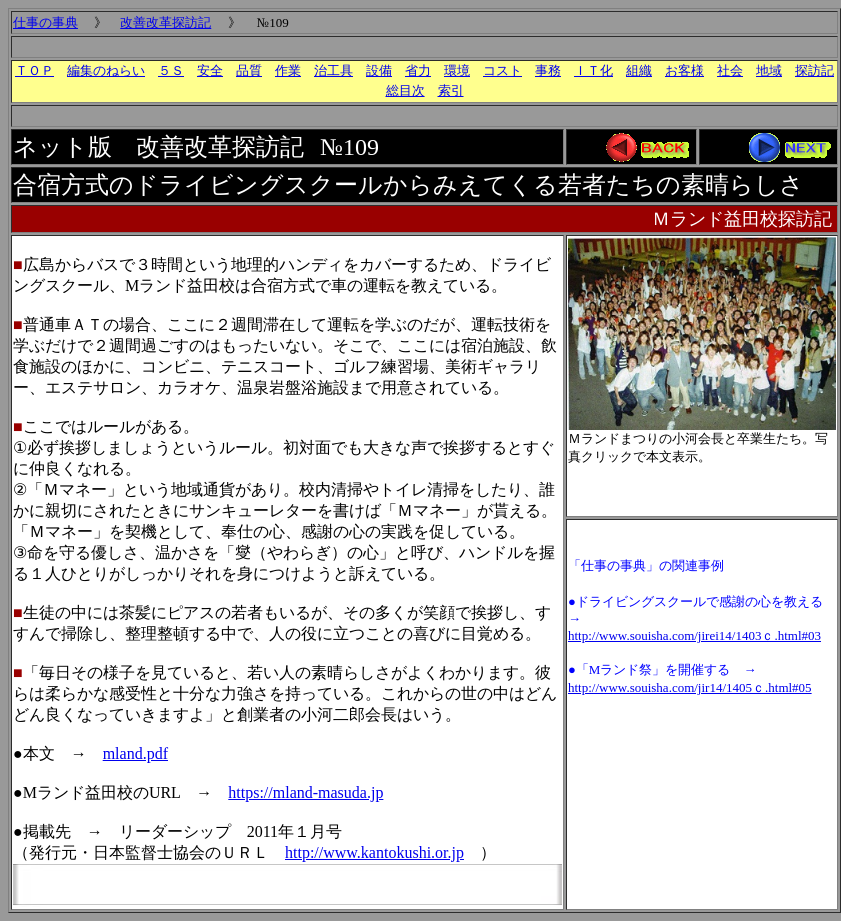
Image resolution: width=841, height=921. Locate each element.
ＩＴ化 (593, 70)
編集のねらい (106, 70)
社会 (730, 70)
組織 (639, 70)
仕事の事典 (45, 22)
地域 (769, 70)
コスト (502, 70)
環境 (457, 70)
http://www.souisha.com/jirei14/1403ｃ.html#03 (694, 635)
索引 (451, 90)
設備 (379, 70)
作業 (288, 70)
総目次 (405, 90)
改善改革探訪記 (165, 22)
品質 (249, 70)
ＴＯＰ (34, 70)
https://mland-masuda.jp (305, 792)
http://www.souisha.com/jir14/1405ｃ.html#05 (690, 687)
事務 (548, 70)
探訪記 (814, 70)
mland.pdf (135, 753)
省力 (418, 70)
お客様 (684, 70)
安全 (210, 70)
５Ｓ (171, 70)
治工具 (333, 70)
